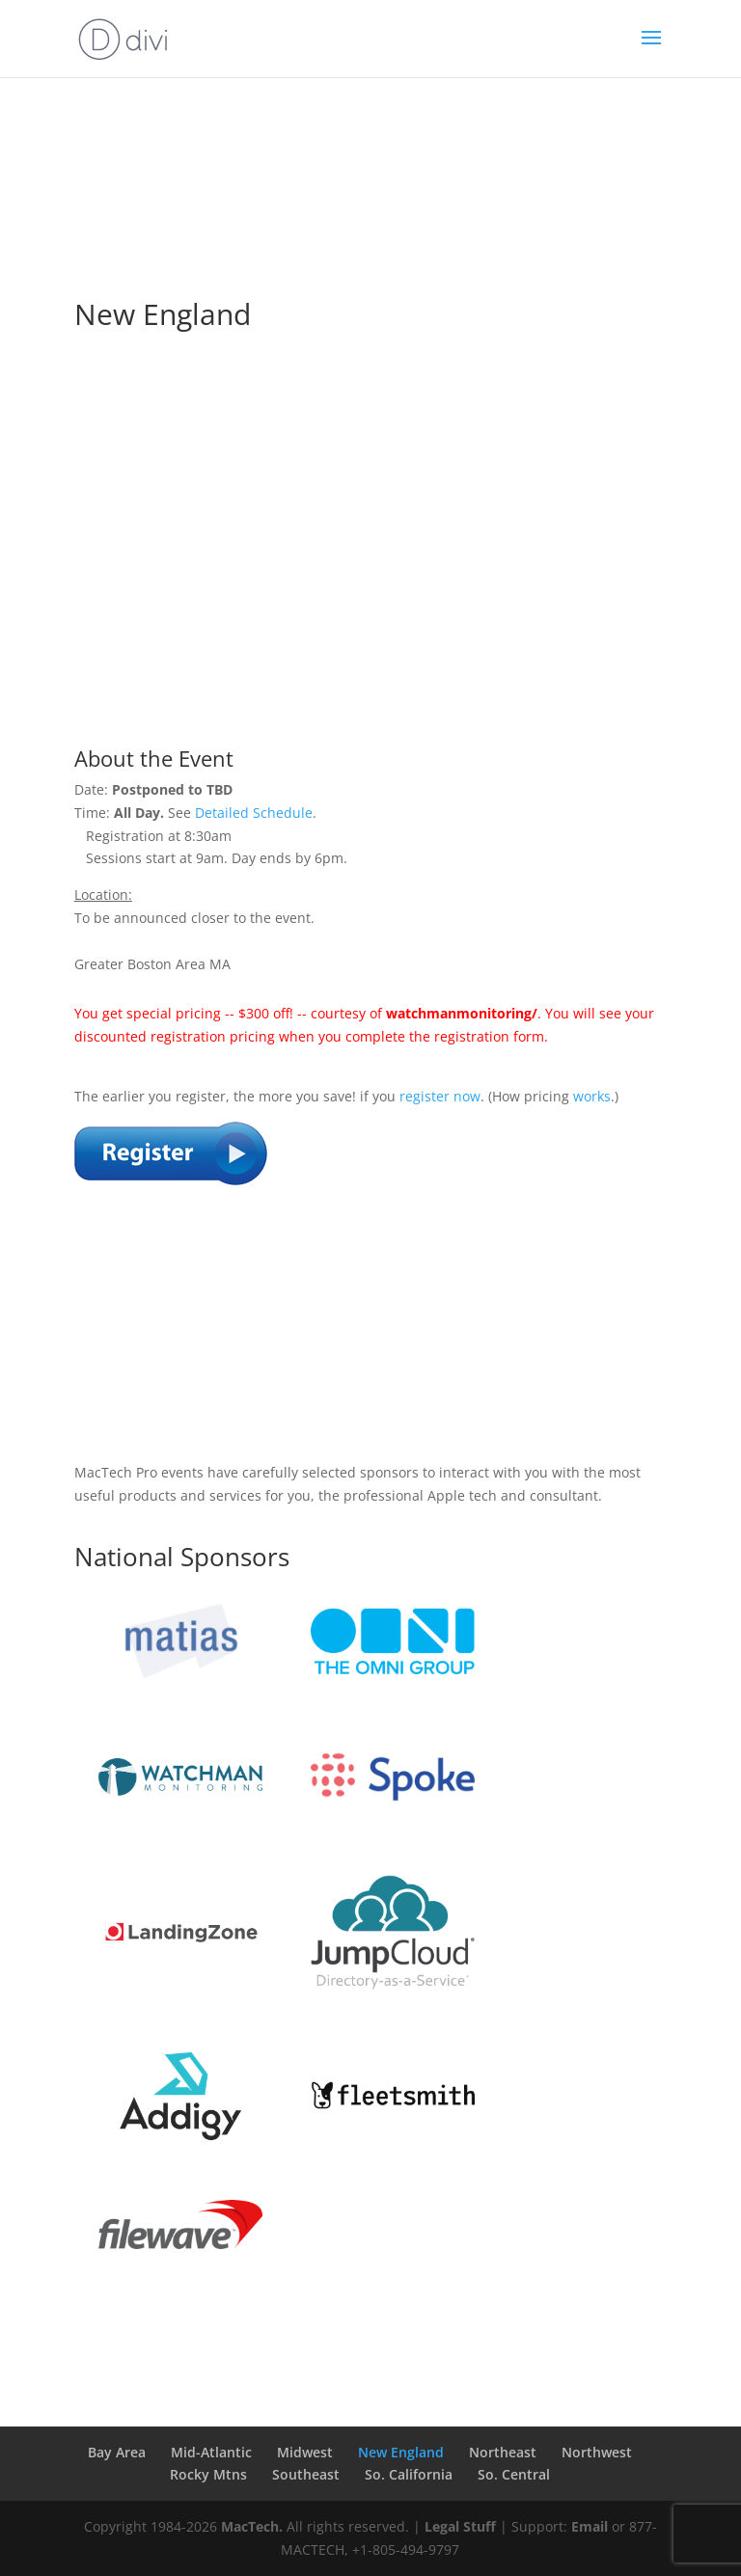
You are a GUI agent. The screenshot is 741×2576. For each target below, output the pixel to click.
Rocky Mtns (208, 2474)
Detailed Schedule (254, 812)
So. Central (514, 2474)
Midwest (305, 2452)
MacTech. (252, 2526)
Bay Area (117, 2452)
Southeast (306, 2474)
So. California (409, 2474)
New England (401, 2452)
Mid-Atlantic (211, 2452)
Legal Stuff (460, 2526)
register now (439, 1096)
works (592, 1096)
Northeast (502, 2452)
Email (589, 2526)
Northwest (597, 2452)
